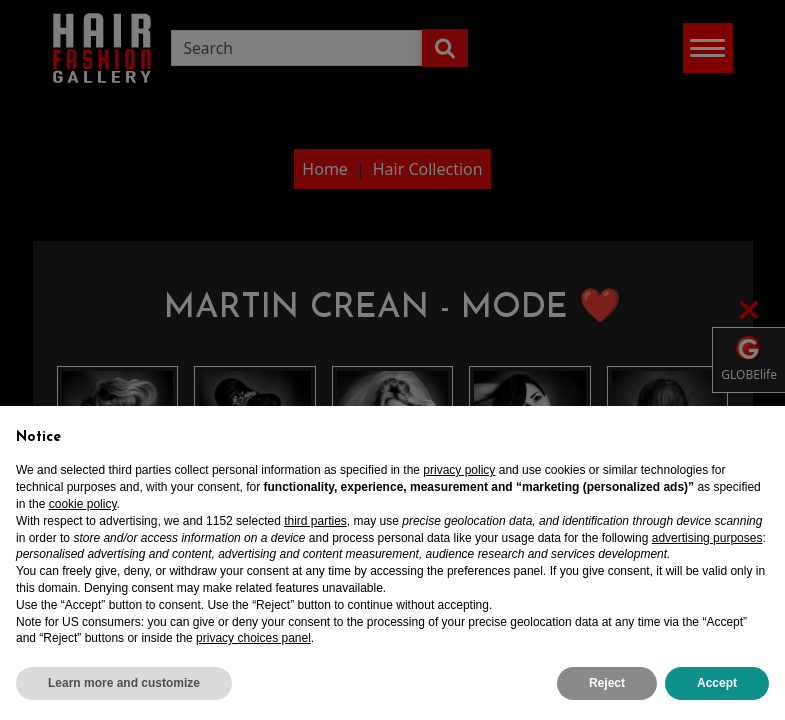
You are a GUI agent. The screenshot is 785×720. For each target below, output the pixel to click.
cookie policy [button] (83, 504)
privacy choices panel (253, 638)
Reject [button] (607, 683)
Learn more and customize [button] (124, 683)
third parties (315, 521)
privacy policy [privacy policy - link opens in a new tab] (459, 470)
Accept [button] (717, 683)
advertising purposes (707, 538)
